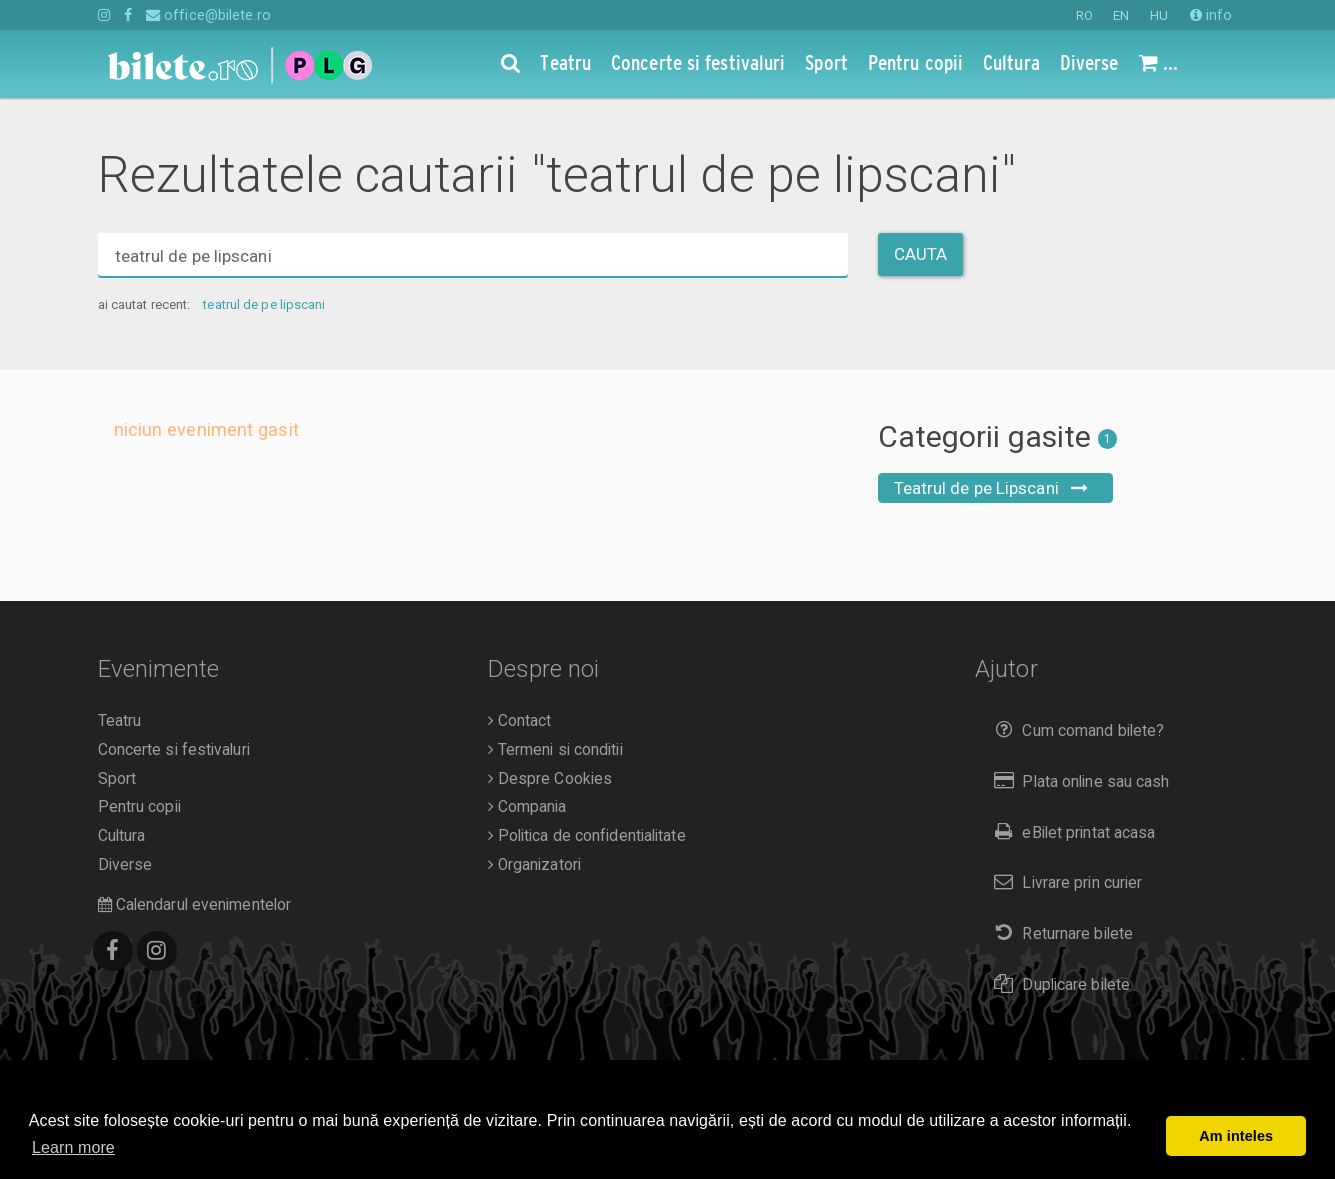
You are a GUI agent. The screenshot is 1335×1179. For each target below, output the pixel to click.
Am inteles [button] (1236, 1136)
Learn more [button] (73, 1147)
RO (1084, 15)
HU (1159, 15)
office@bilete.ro (208, 15)
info (1211, 15)
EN (1121, 15)
